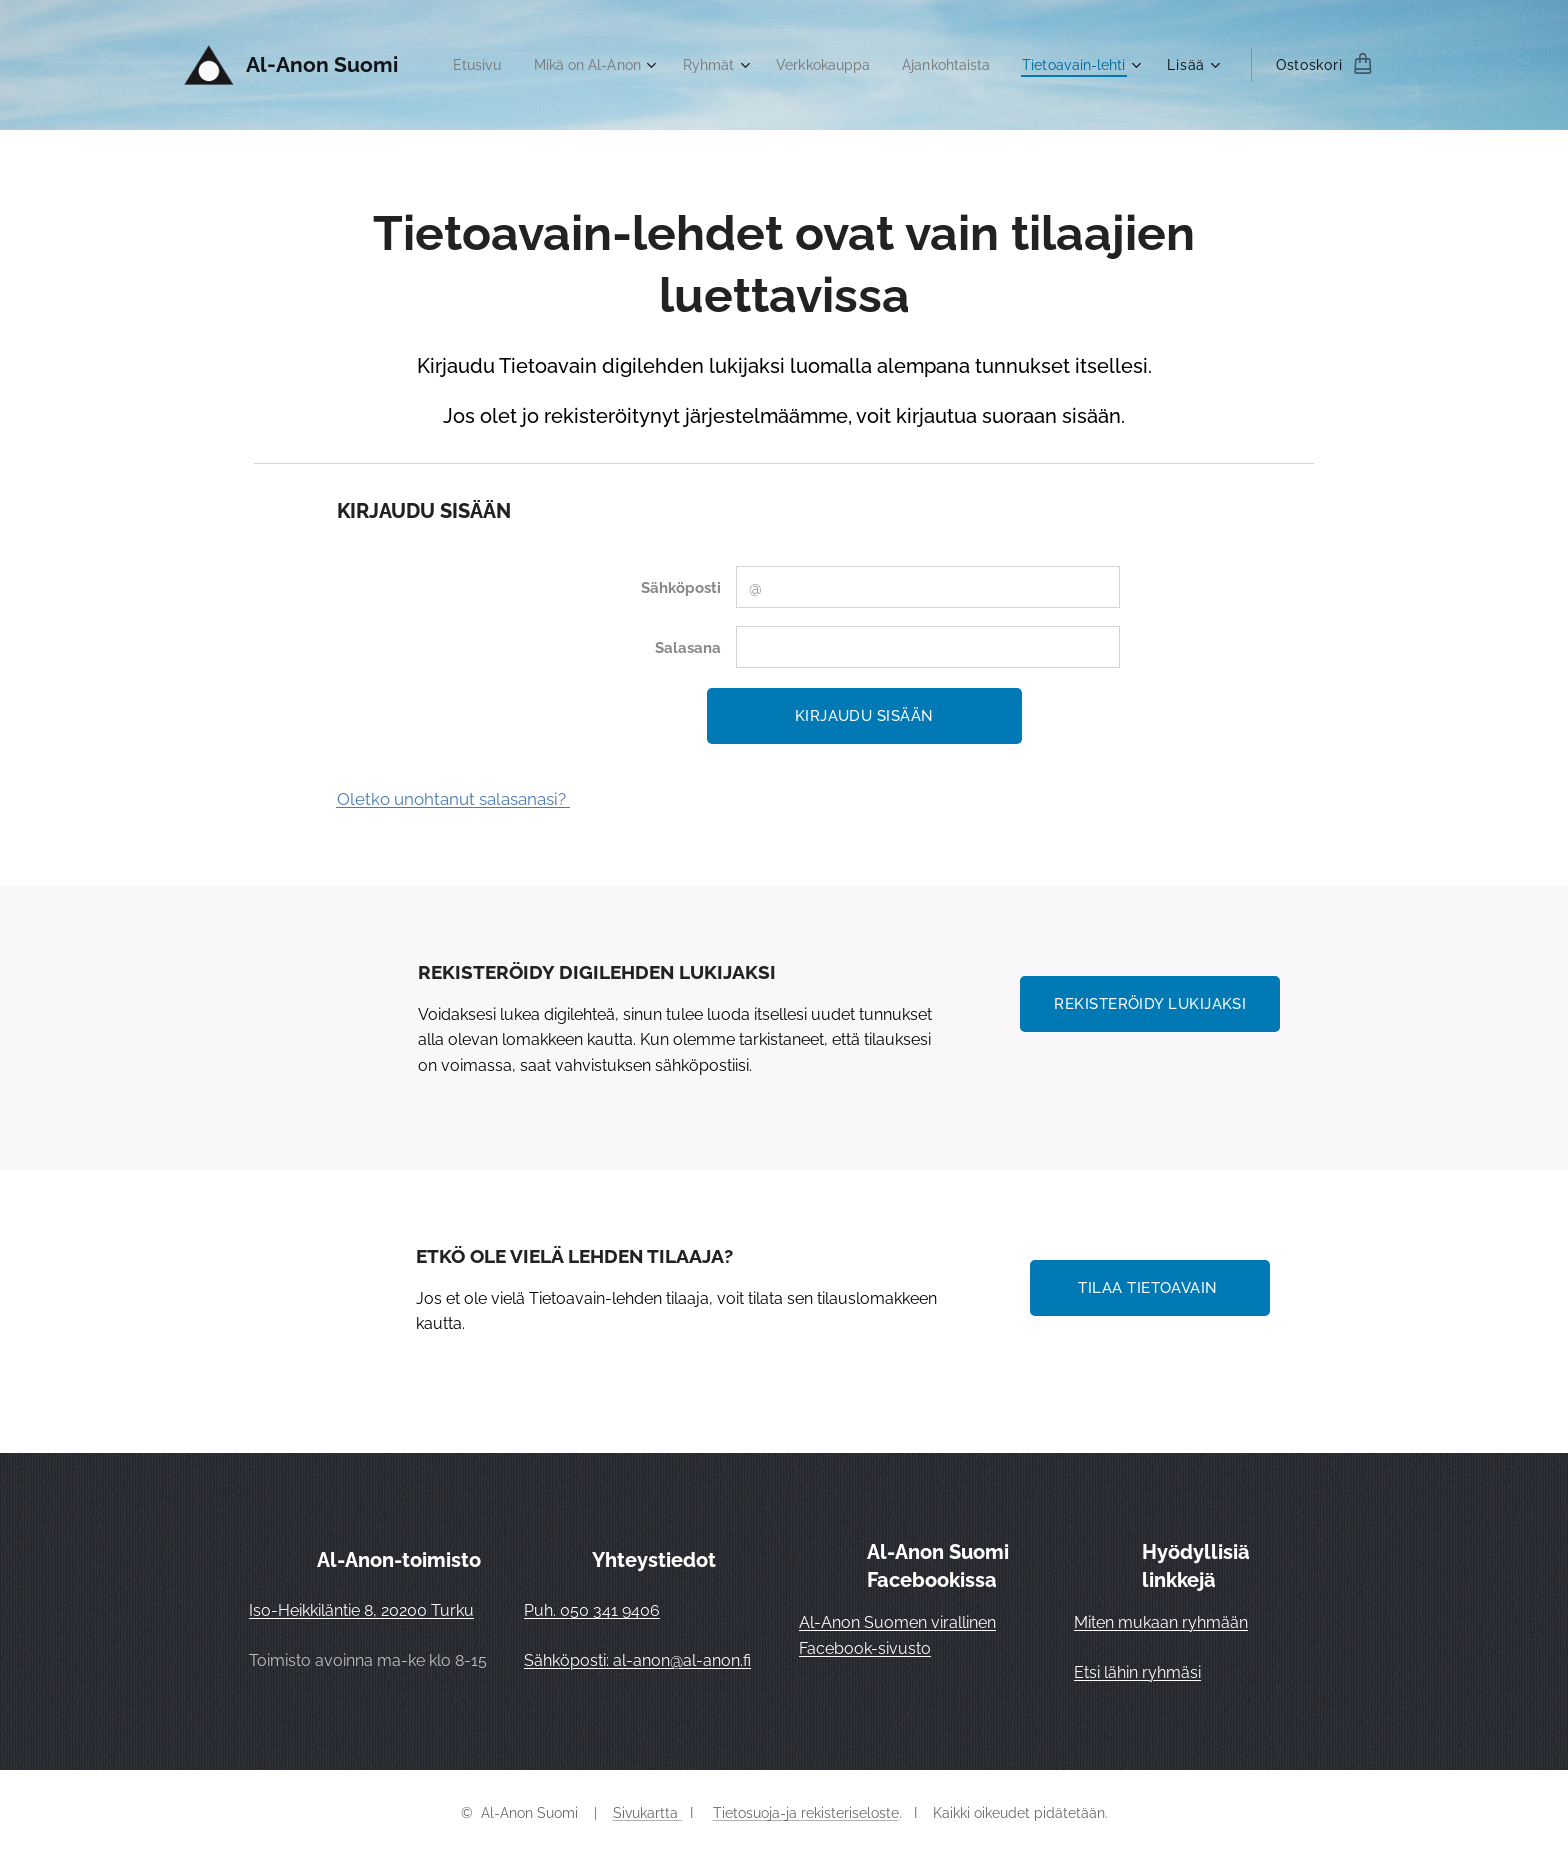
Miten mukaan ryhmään (1161, 1622)
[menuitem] (597, 65)
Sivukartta (647, 1813)
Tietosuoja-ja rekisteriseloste (806, 1813)
